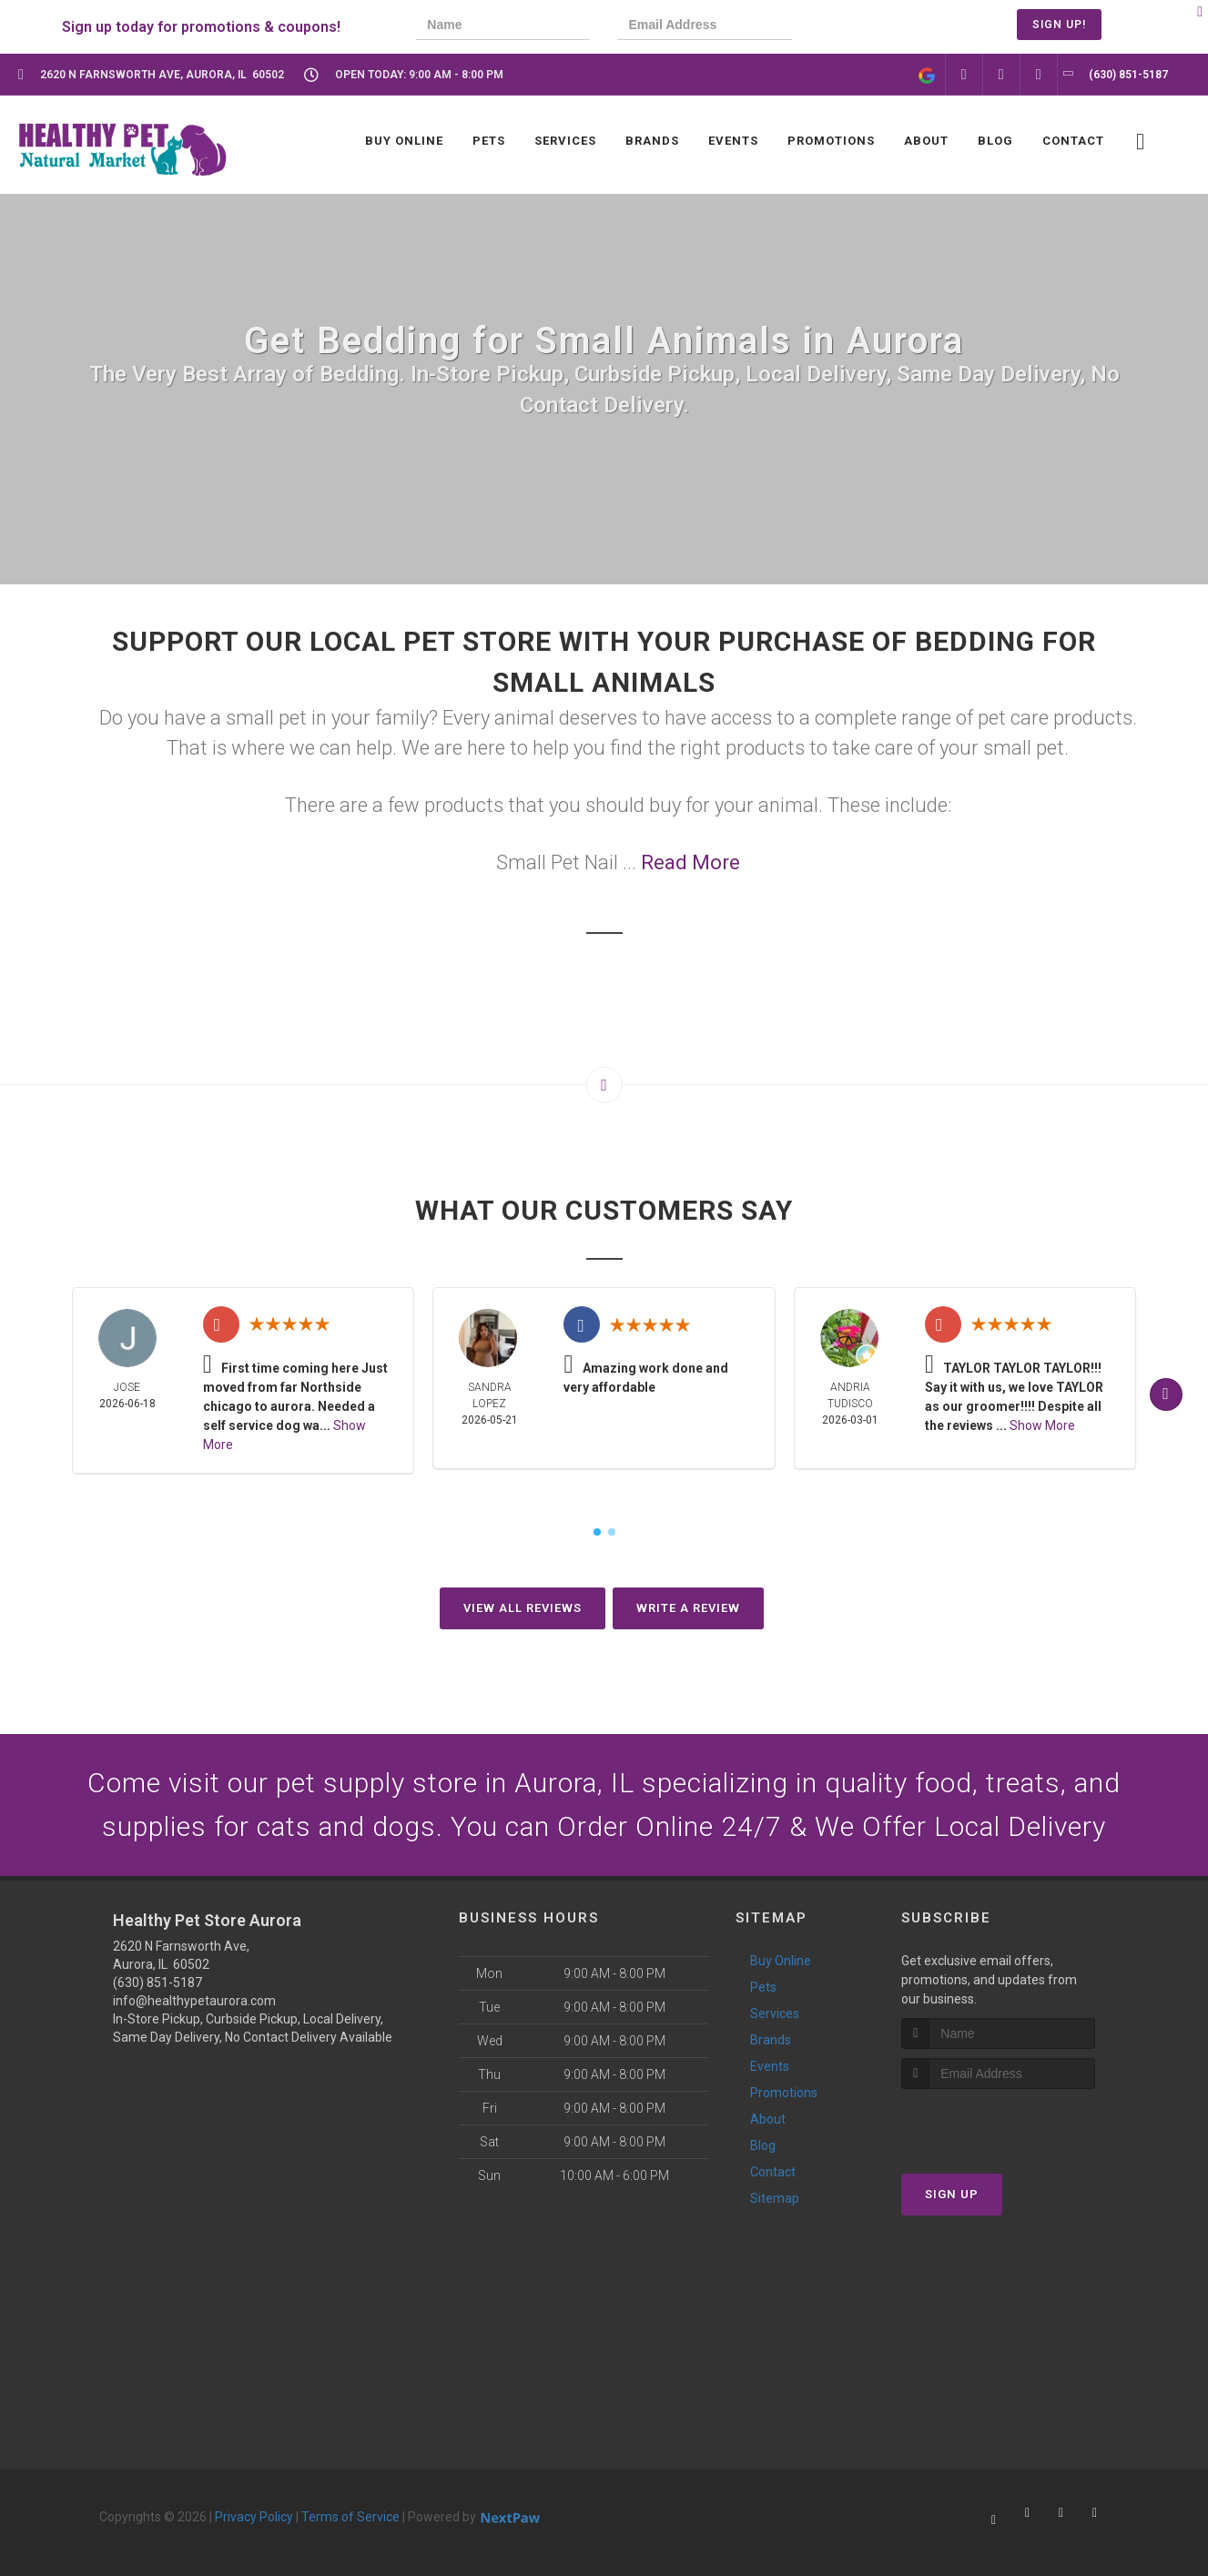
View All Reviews (522, 1608)
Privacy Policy (254, 2517)
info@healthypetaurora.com (194, 2000)
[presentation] (881, 27)
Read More (690, 862)
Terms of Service (350, 2517)
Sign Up (952, 2194)
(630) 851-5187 (157, 1982)
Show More (1042, 1425)
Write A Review (688, 1608)
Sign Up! (1059, 24)
